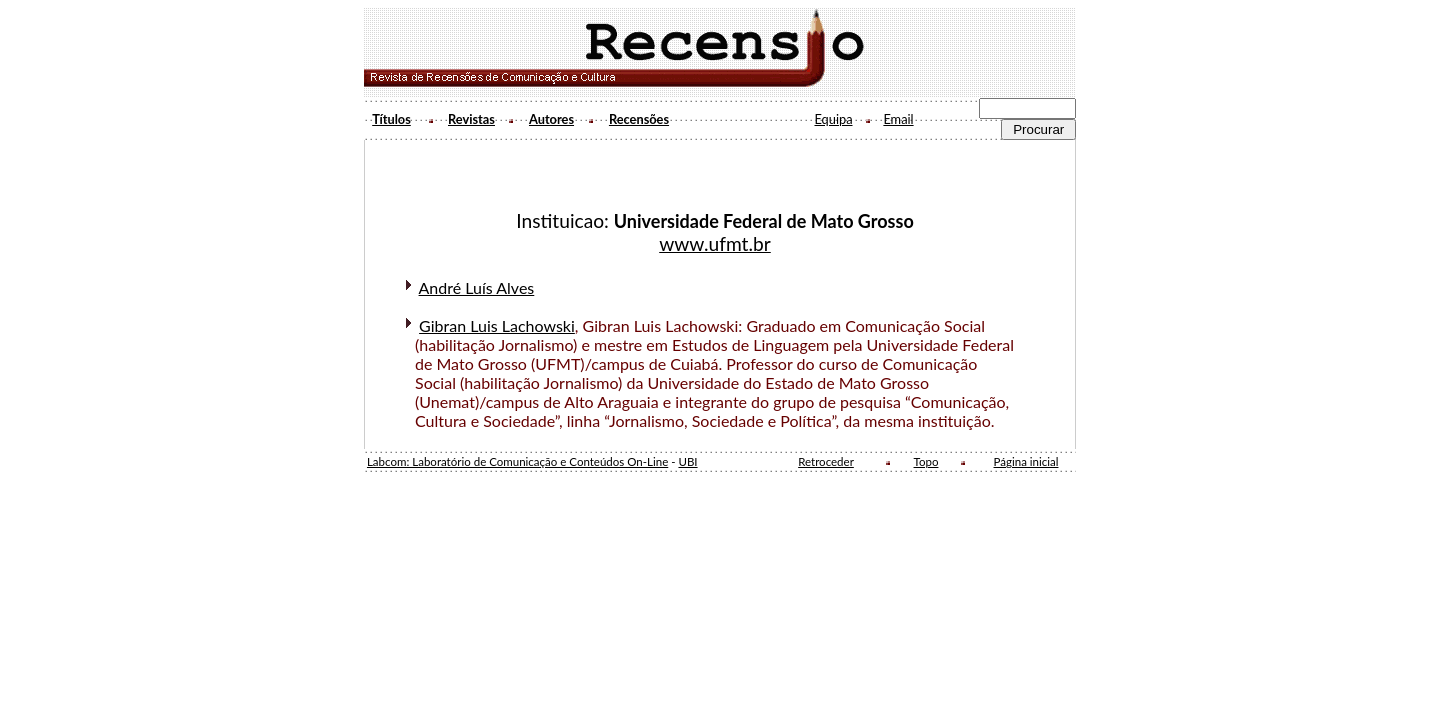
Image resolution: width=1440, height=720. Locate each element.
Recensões (639, 119)
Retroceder (826, 461)
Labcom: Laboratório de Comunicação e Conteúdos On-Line (517, 461)
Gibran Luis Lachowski (497, 325)
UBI (687, 461)
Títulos (391, 119)
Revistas (471, 119)
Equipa (833, 119)
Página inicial (1026, 461)
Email (898, 119)
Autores (551, 119)
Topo (926, 461)
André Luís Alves (477, 287)
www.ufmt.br (715, 243)
